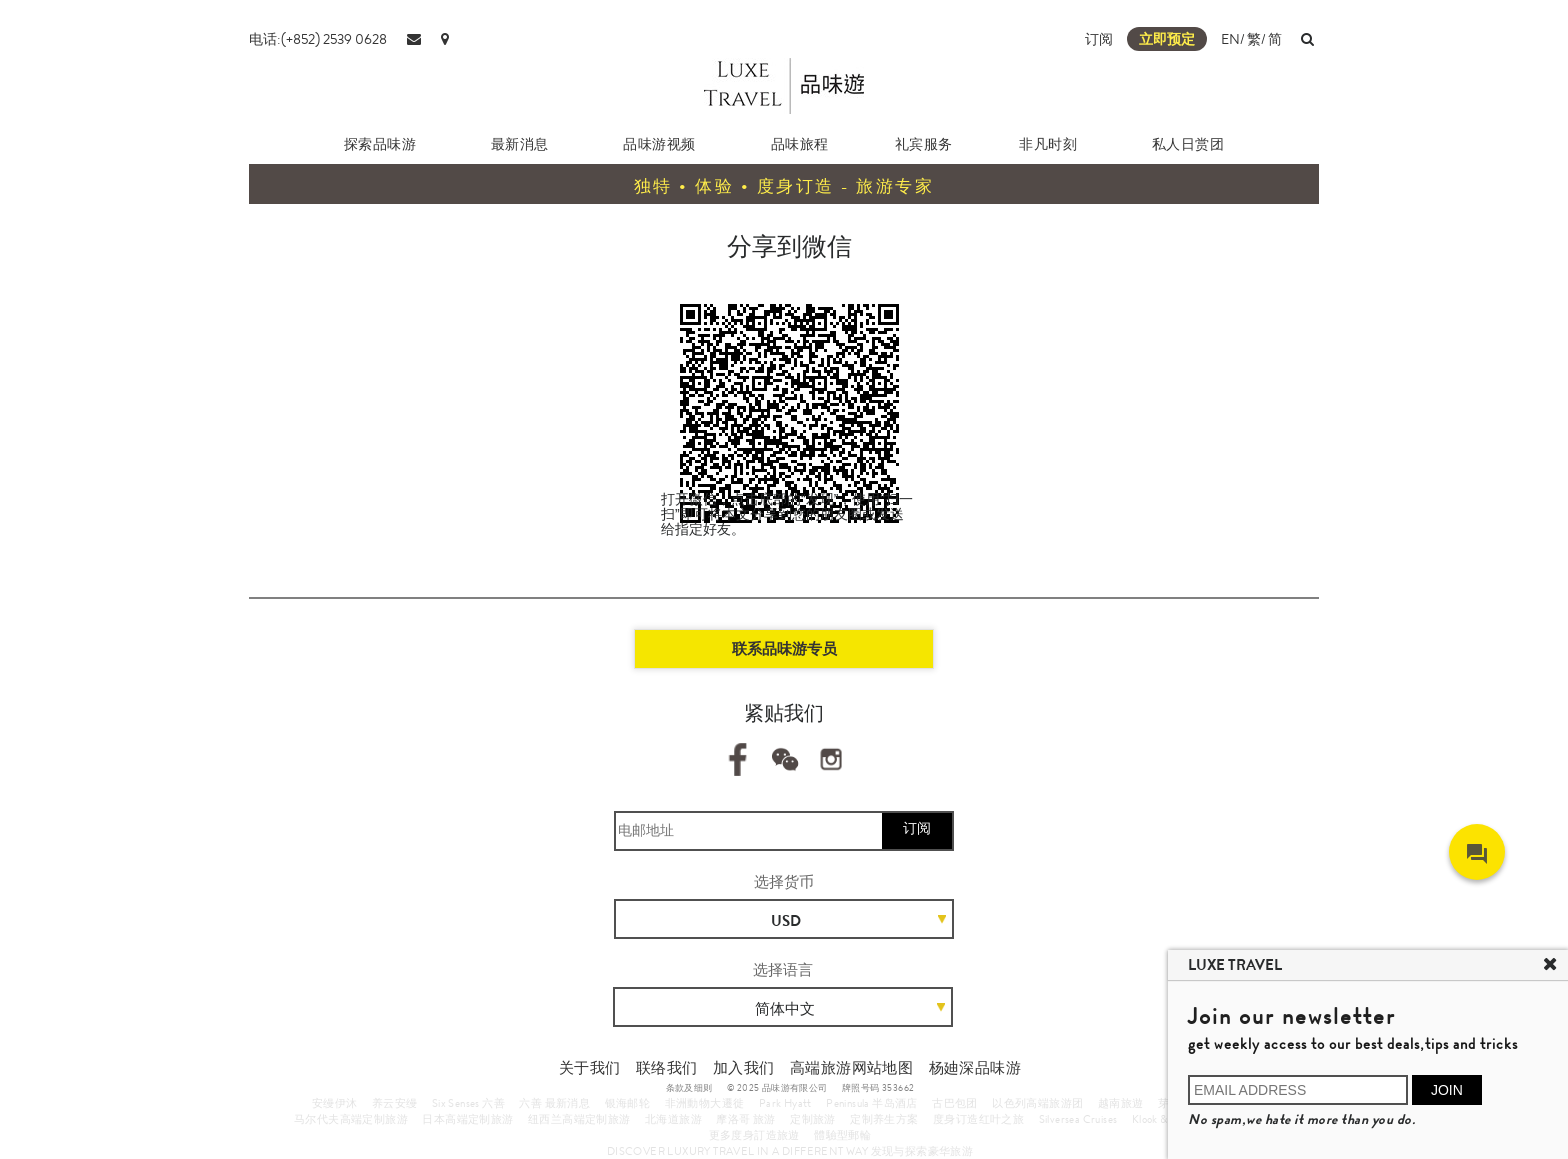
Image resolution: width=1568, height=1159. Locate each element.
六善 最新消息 (554, 1103)
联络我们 (667, 1068)
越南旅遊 (1121, 1103)
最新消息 (520, 144)
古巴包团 (955, 1103)
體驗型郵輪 (842, 1135)
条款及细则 (689, 1088)
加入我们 (744, 1068)
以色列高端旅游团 (1037, 1103)
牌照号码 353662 (878, 1088)
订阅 (1099, 39)
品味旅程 (800, 144)
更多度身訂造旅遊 (754, 1135)
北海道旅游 (673, 1119)
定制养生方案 (884, 1119)
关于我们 (590, 1068)
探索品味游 (380, 144)
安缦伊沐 (335, 1103)
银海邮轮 (628, 1103)
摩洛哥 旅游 (745, 1119)
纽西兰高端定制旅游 (579, 1119)
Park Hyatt (785, 1103)
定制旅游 (813, 1119)
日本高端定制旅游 (467, 1119)
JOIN (1447, 1090)
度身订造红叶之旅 (978, 1119)
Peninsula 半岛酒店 (872, 1103)
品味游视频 (659, 144)
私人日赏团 (1188, 144)
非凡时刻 (1048, 144)
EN (1230, 39)
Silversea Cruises (1078, 1119)
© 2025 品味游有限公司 (777, 1088)
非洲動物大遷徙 (705, 1103)
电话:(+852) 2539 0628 (318, 39)
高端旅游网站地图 (851, 1068)
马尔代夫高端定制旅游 (351, 1119)
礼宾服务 (924, 144)
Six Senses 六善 (468, 1103)
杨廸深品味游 (975, 1068)
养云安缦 (395, 1103)
